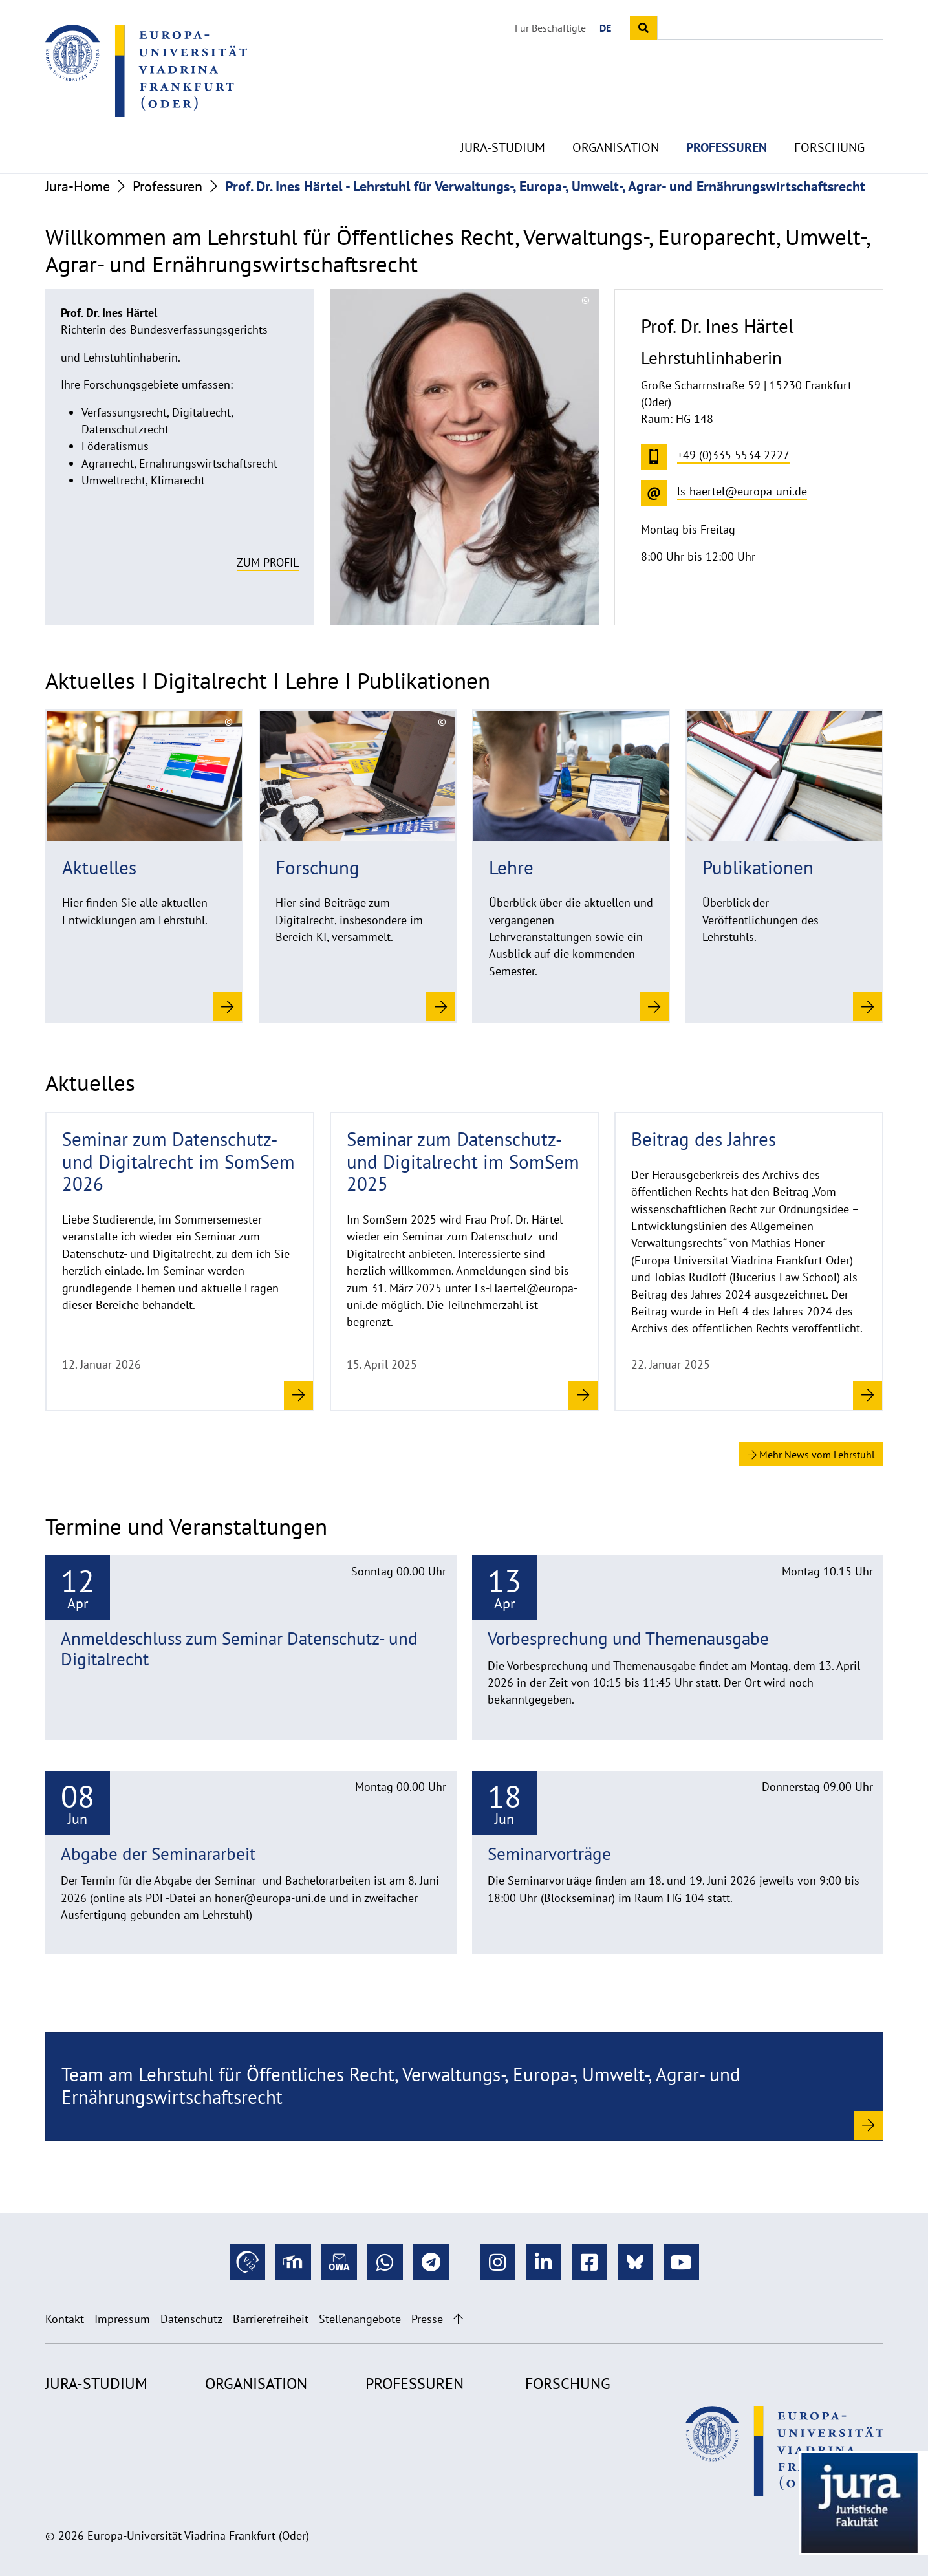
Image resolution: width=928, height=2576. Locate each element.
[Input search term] (770, 28)
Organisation (615, 116)
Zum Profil (268, 562)
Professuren (726, 116)
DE (605, 27)
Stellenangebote (360, 2318)
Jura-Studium (502, 116)
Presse (427, 2318)
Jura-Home (77, 186)
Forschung (829, 116)
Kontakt (64, 2318)
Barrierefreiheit (270, 2318)
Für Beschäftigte (550, 27)
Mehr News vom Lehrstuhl (811, 1454)
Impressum (122, 2318)
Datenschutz (191, 2318)
